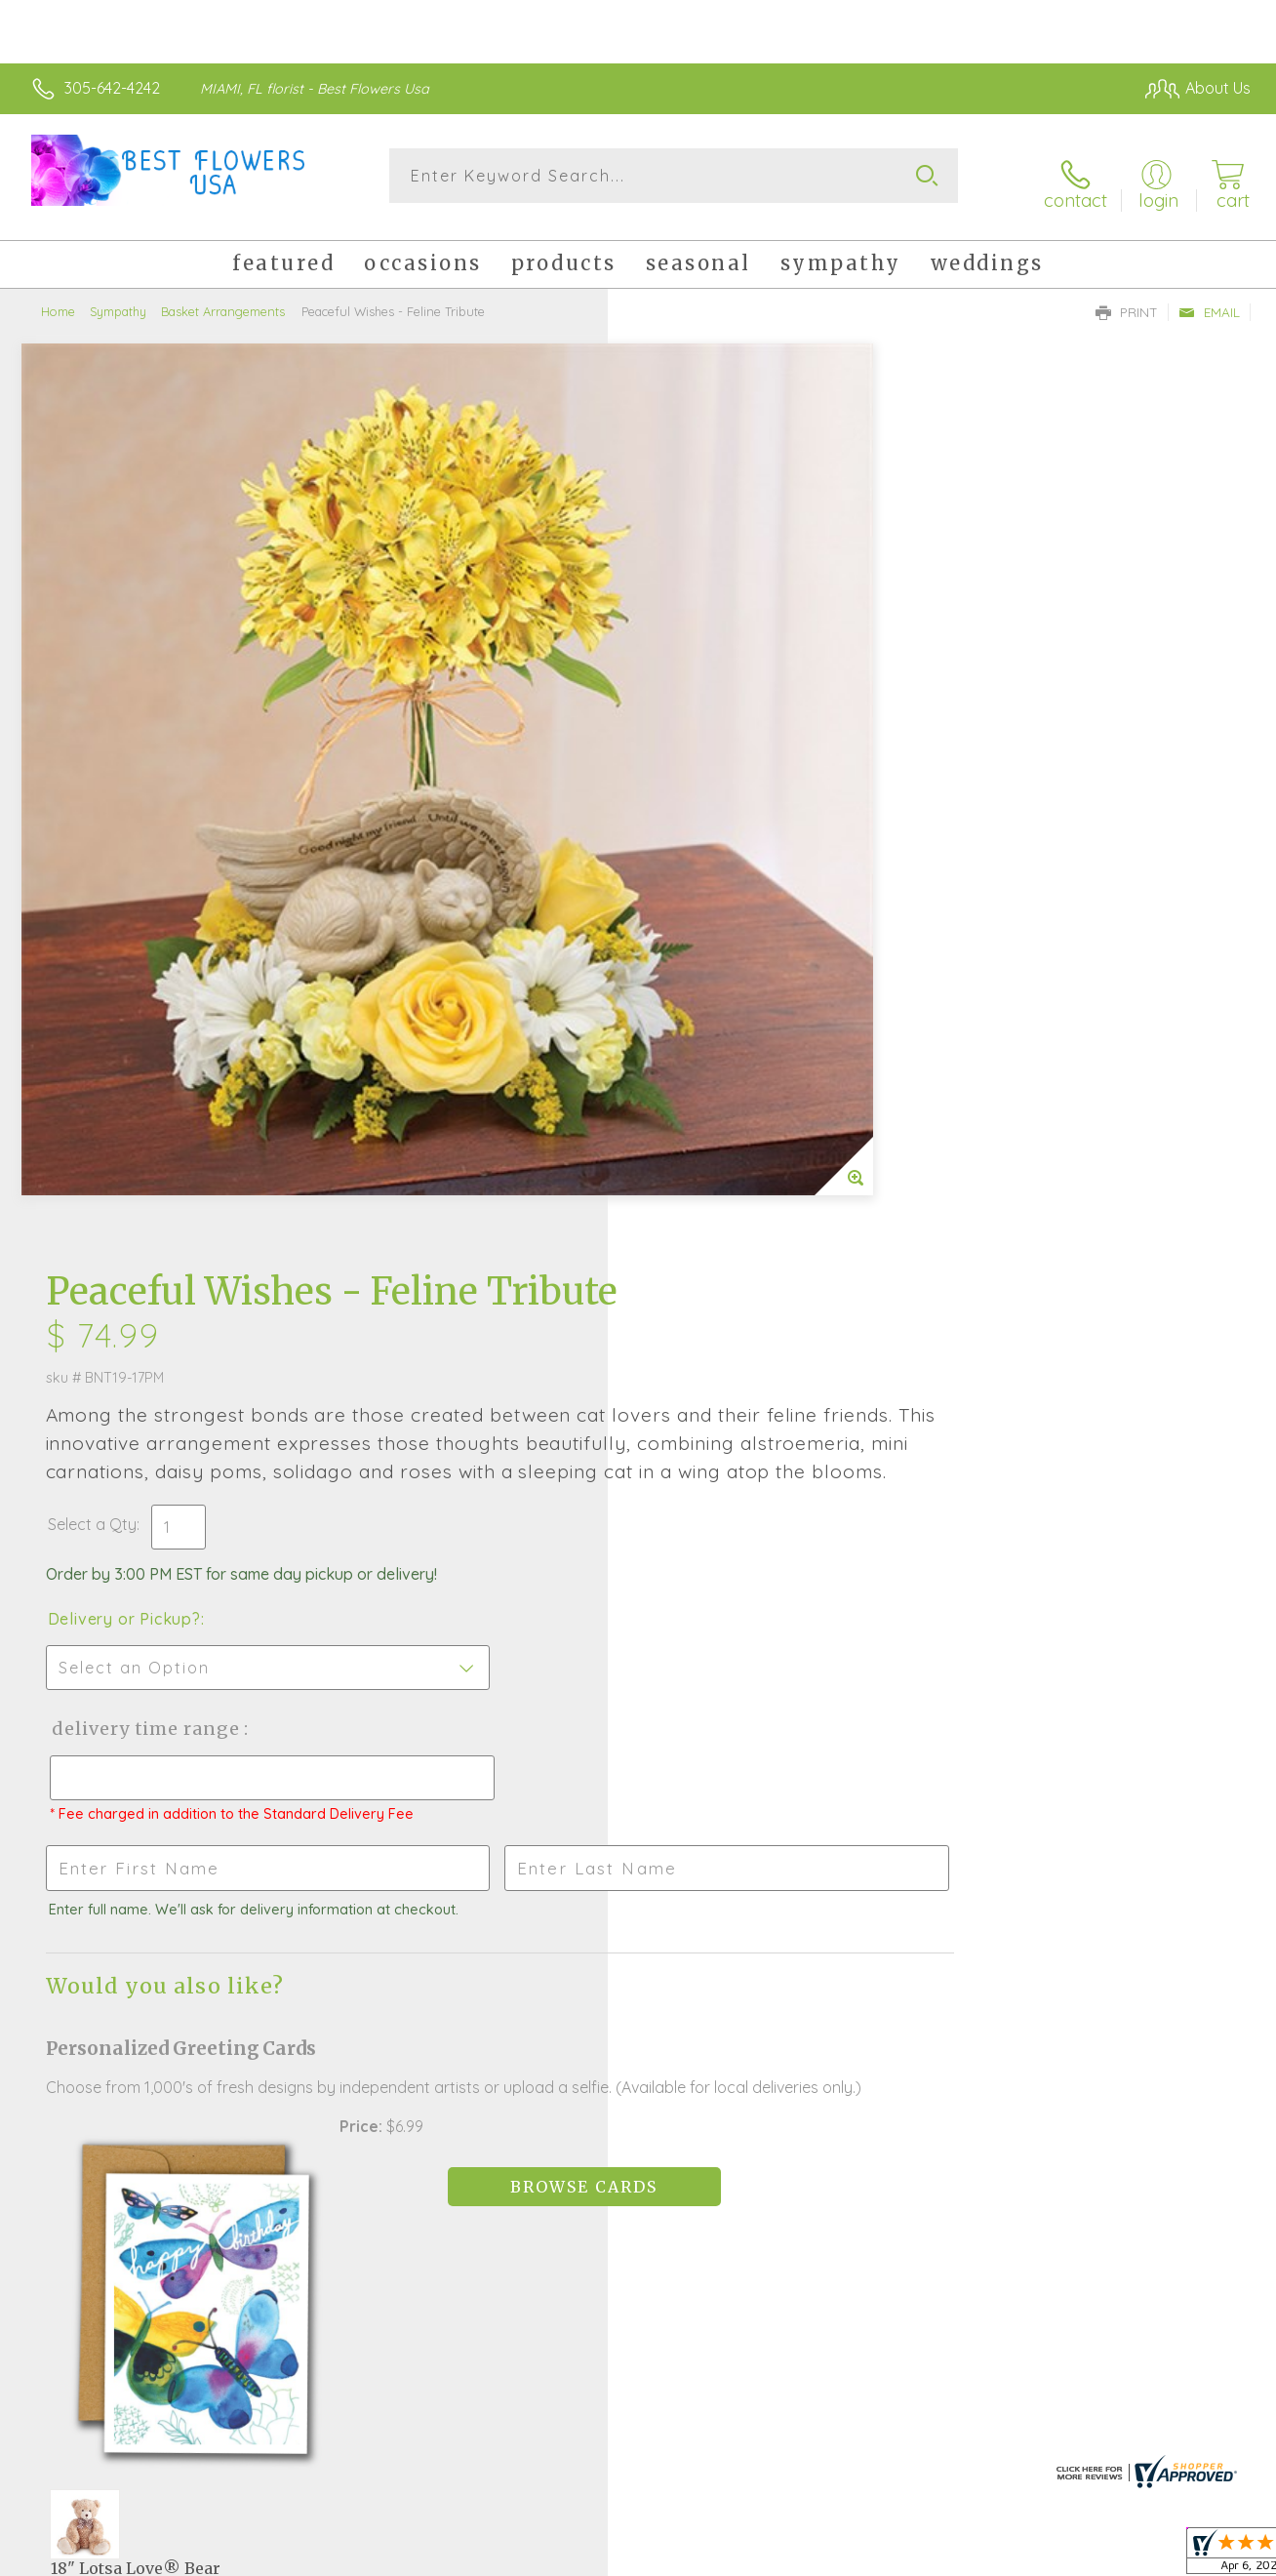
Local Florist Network (1074, 2555)
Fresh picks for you (638, 1972)
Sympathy (118, 297)
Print (1127, 298)
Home (58, 297)
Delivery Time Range (736, 841)
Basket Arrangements (223, 297)
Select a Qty (684, 637)
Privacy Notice (934, 2555)
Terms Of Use (819, 2555)
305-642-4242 (112, 88)
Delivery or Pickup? (716, 732)
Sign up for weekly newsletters (638, 2079)
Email (1209, 298)
